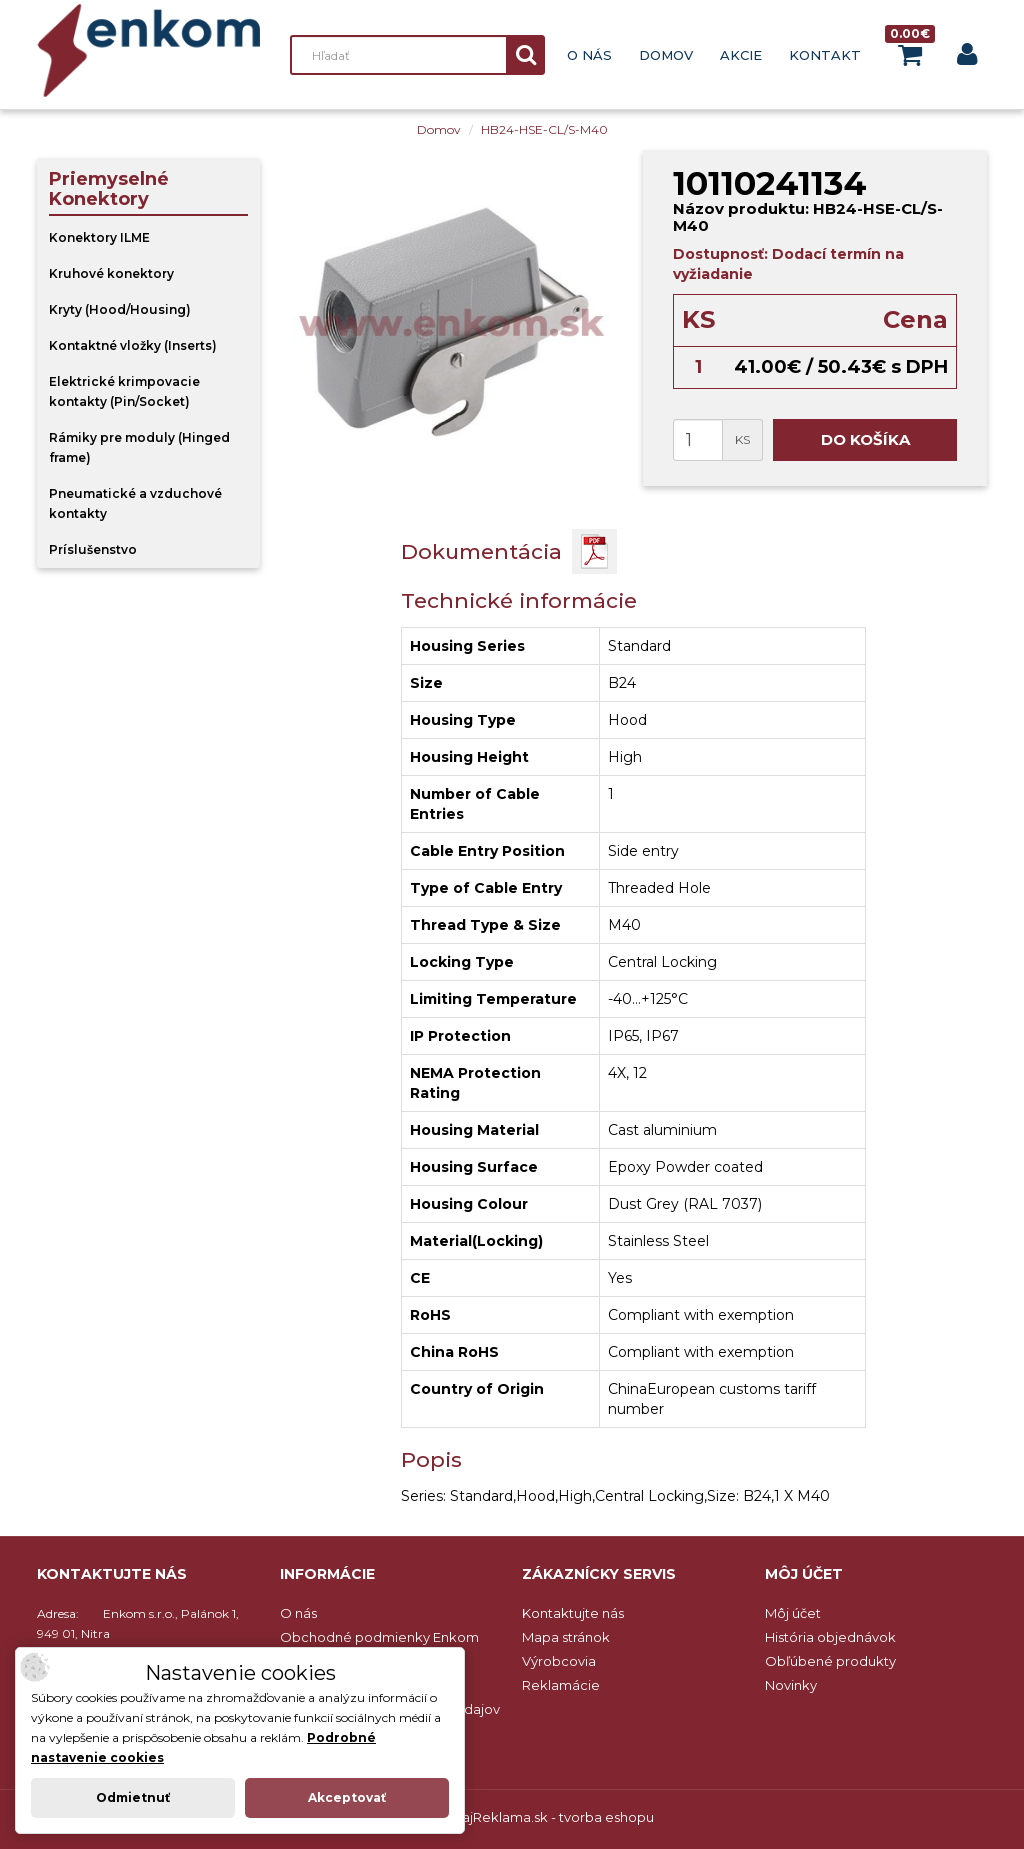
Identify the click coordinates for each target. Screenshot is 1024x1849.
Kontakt (825, 55)
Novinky (791, 1685)
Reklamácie (561, 1685)
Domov (666, 55)
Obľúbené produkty (830, 1661)
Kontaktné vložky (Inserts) (133, 345)
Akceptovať (347, 1797)
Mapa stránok (566, 1637)
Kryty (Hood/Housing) (120, 309)
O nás (589, 55)
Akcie (741, 55)
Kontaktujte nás (573, 1613)
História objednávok (830, 1637)
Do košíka (865, 439)
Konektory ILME (99, 237)
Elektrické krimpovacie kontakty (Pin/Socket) (124, 391)
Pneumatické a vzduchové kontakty (135, 503)
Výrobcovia (559, 1661)
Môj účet (793, 1613)
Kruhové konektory (111, 273)
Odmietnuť (133, 1797)
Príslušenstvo (93, 549)
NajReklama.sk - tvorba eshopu (553, 1817)
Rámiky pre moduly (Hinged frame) (139, 447)
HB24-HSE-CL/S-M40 (544, 129)
